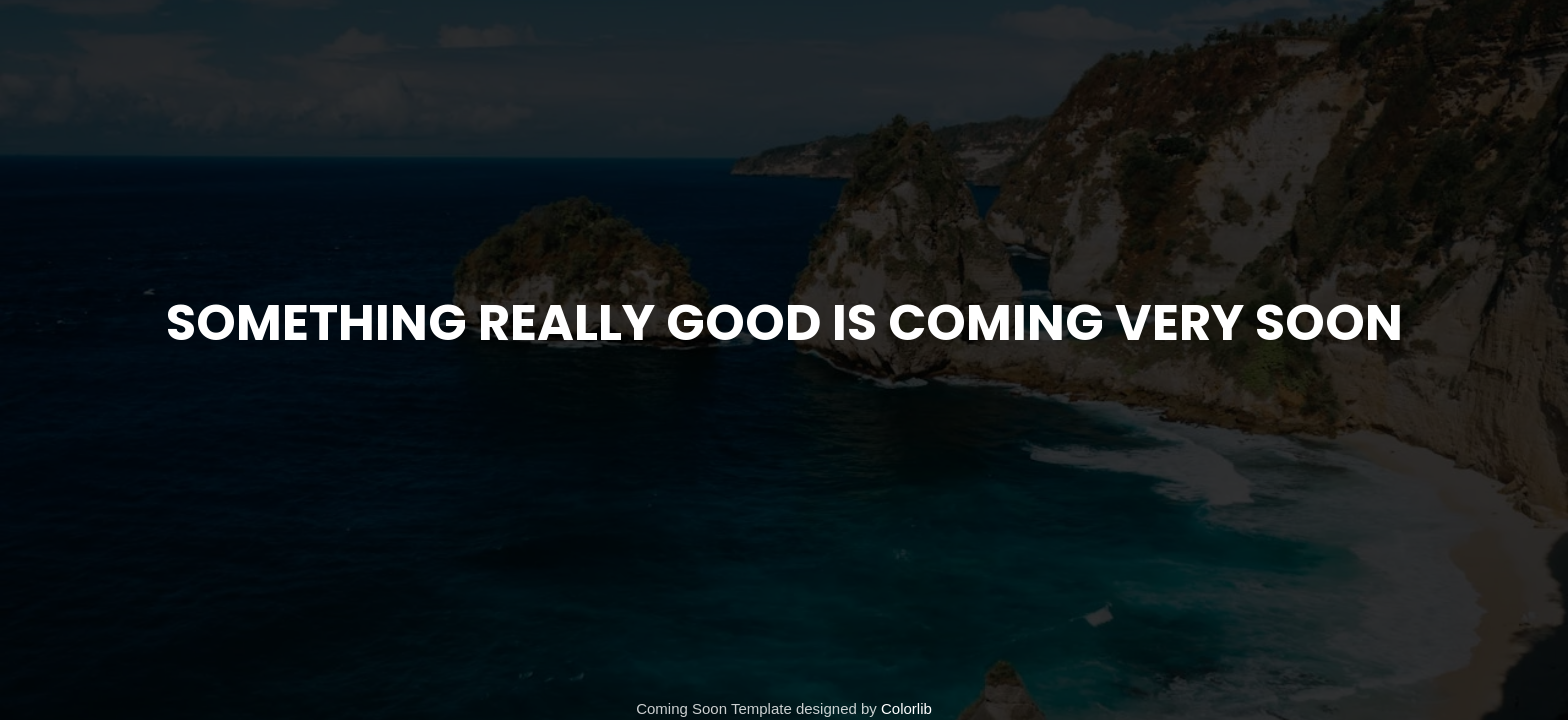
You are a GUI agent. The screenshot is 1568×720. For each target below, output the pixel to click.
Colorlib (906, 708)
